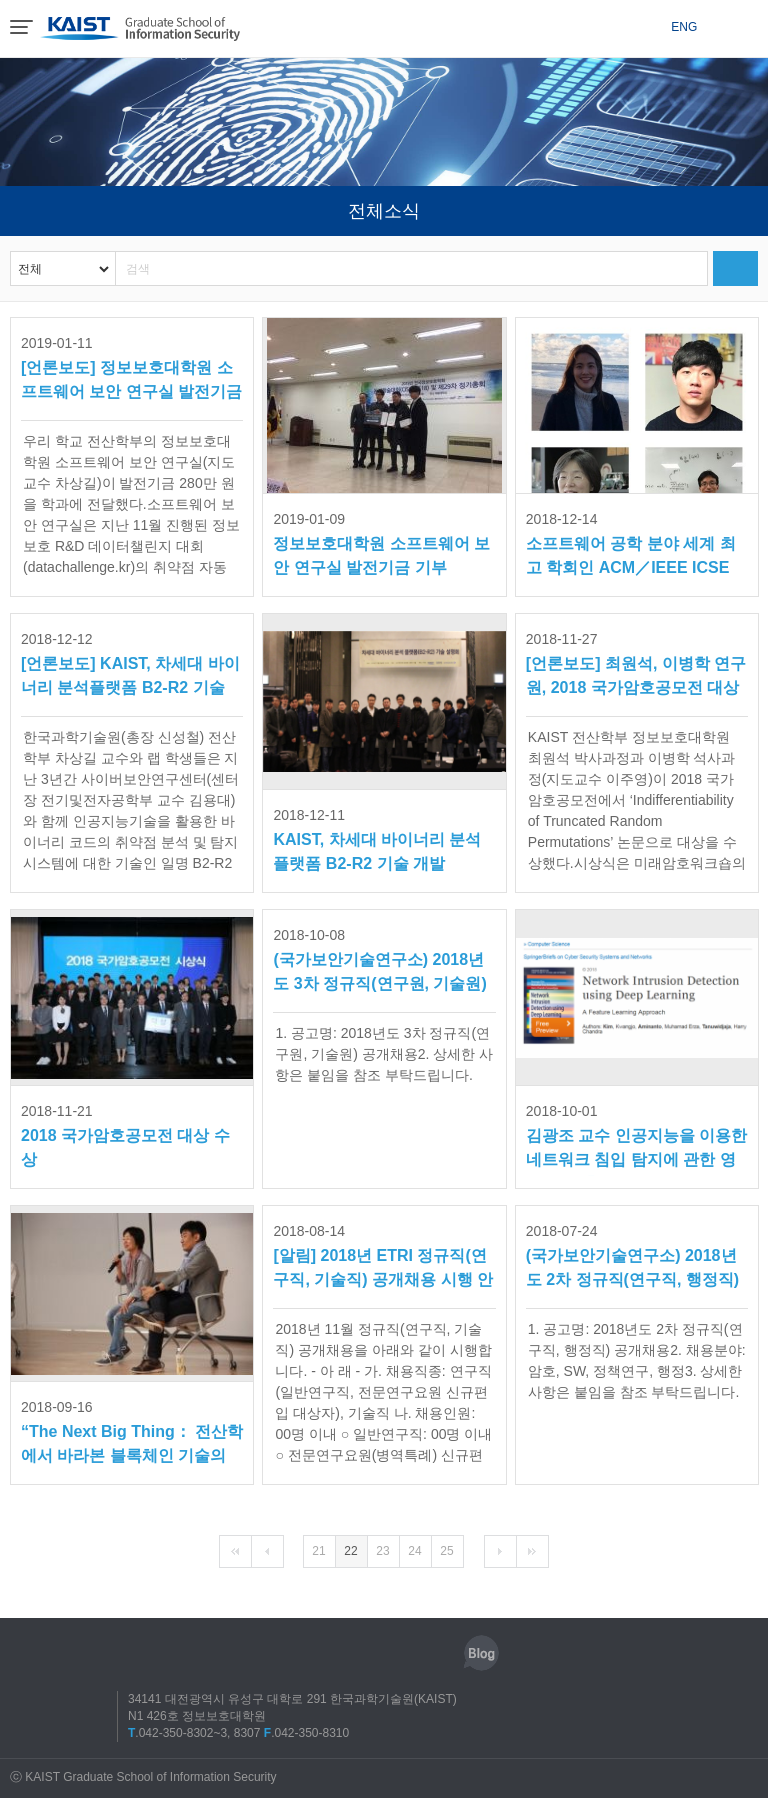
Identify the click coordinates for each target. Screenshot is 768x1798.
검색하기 (735, 268)
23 (382, 1551)
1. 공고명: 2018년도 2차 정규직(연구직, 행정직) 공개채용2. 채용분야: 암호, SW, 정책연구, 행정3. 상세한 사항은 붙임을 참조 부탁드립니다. (637, 1360)
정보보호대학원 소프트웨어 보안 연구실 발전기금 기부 (381, 541)
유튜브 (435, 1653)
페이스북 (343, 1653)
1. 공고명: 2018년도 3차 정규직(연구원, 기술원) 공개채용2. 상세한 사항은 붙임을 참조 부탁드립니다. (384, 1054)
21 (318, 1551)
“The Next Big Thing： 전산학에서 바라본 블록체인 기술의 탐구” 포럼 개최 (132, 1433)
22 (350, 1551)
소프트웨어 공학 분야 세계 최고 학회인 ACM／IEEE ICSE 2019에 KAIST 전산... (631, 545)
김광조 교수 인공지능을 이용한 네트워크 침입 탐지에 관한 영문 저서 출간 (636, 1137)
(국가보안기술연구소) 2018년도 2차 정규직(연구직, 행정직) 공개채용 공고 (632, 1257)
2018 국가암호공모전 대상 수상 (125, 1133)
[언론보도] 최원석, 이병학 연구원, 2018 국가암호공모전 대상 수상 (636, 665)
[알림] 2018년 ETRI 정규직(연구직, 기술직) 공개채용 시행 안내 (383, 1257)
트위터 (389, 1653)
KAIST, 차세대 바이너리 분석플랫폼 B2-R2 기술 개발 (377, 837)
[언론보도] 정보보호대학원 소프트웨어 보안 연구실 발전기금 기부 (131, 369)
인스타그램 (297, 1653)
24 (414, 1551)
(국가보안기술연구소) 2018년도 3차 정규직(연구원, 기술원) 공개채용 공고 (379, 961)
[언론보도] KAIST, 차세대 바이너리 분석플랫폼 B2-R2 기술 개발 (130, 665)
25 (446, 1551)
